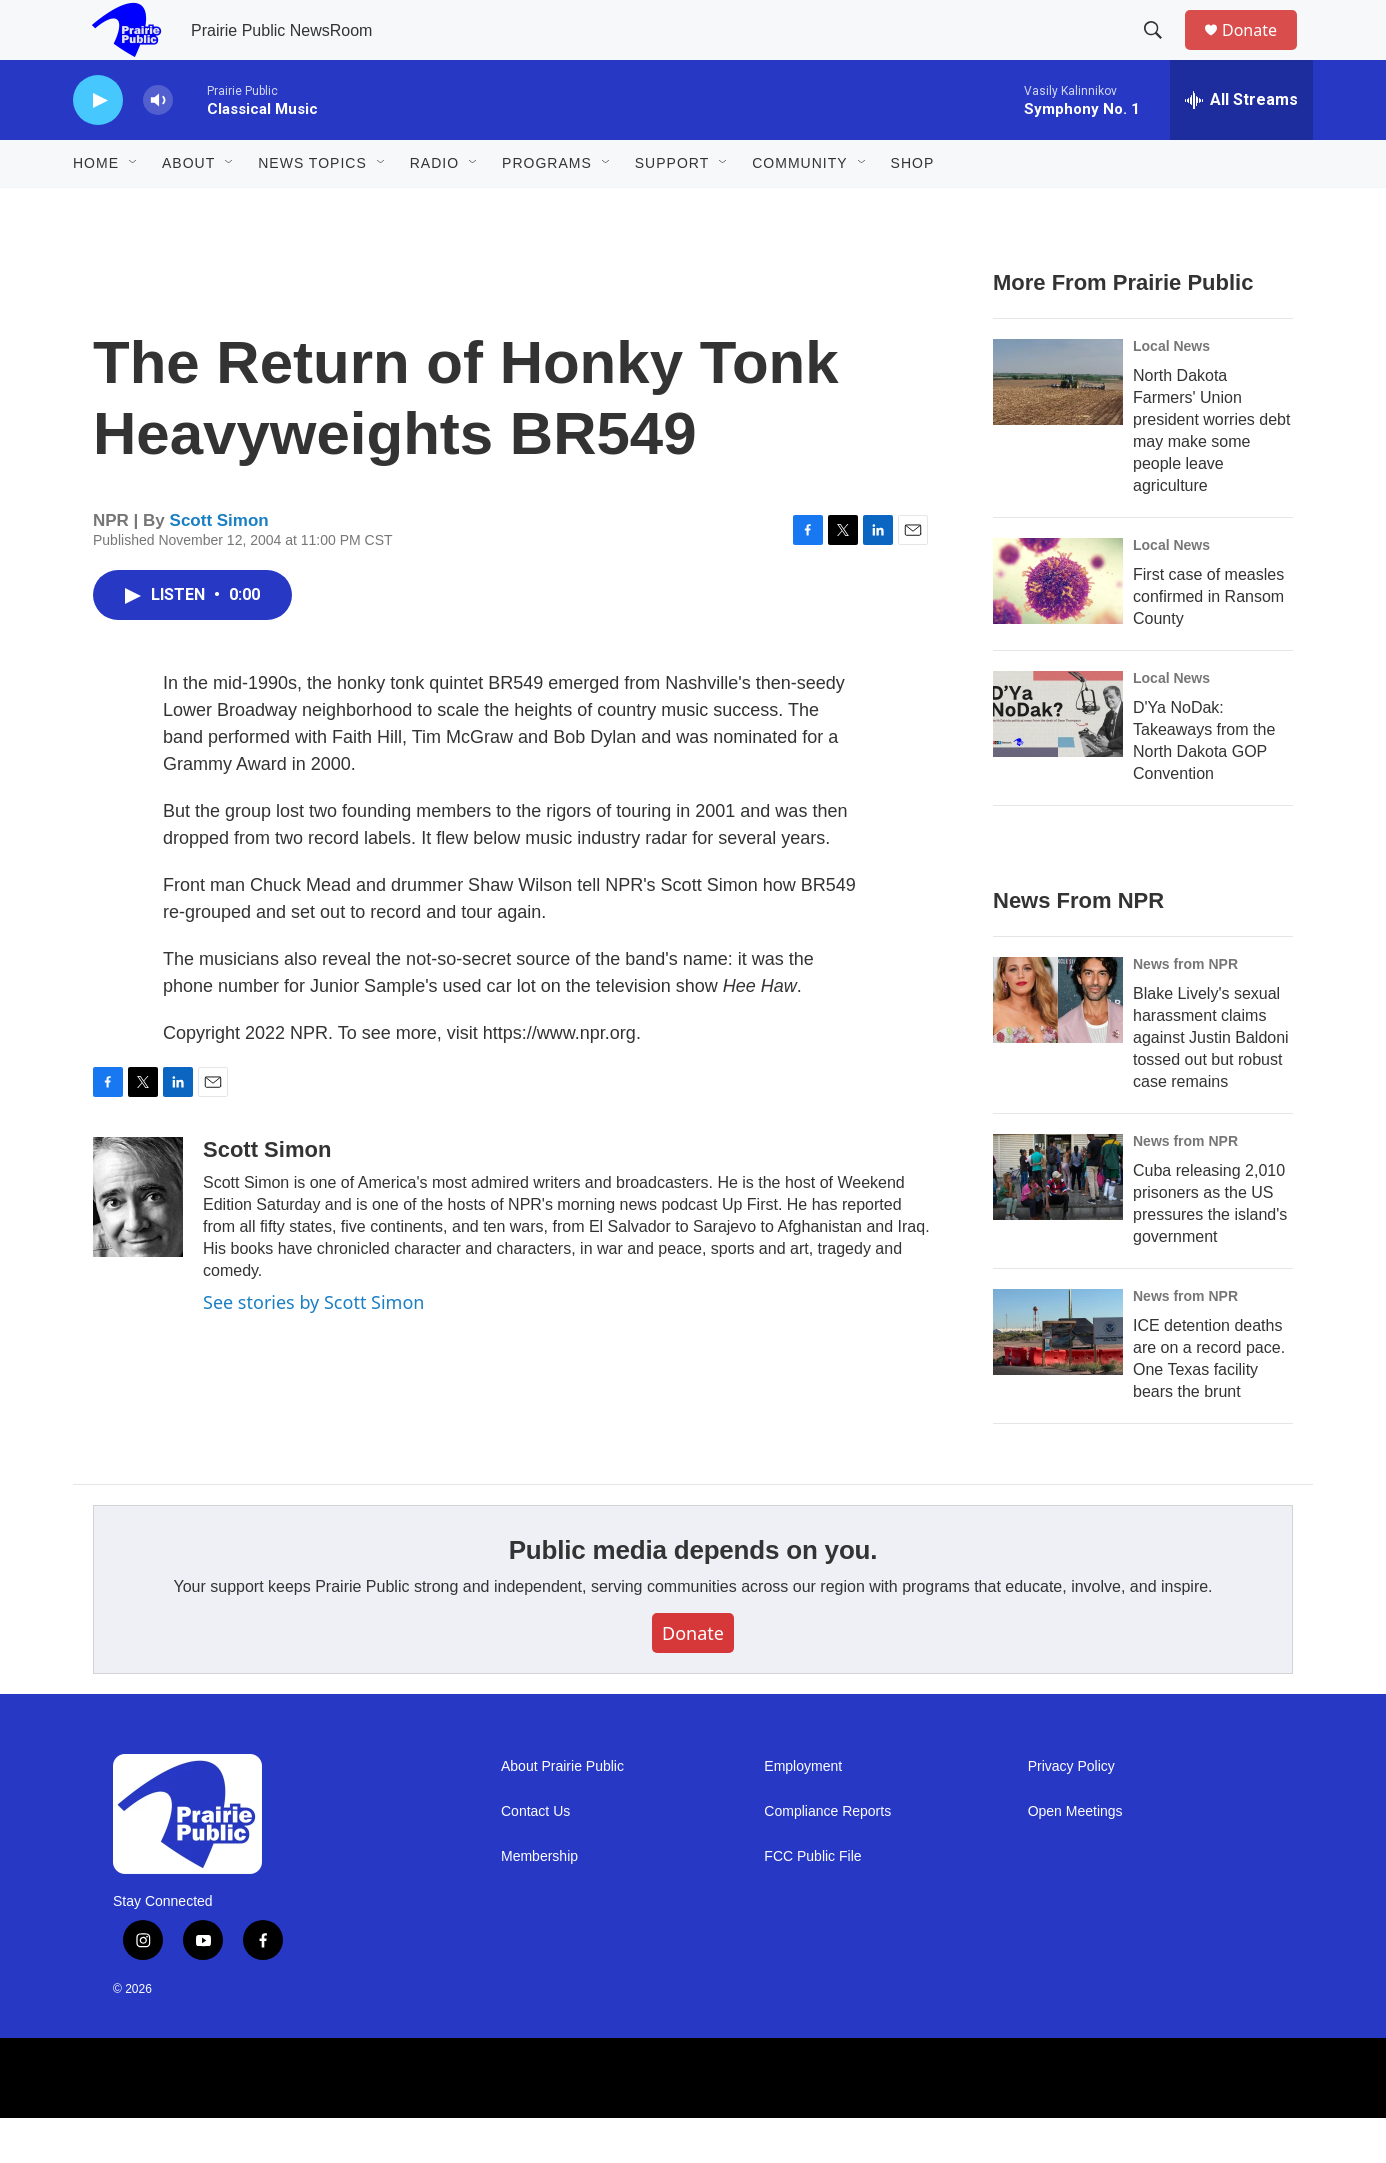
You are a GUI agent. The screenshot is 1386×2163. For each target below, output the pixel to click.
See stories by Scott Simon (313, 1347)
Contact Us (535, 1856)
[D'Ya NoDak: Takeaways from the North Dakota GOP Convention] (1058, 759)
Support (672, 208)
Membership (539, 1901)
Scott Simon (219, 565)
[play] (98, 145)
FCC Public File (812, 1901)
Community (799, 208)
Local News (1171, 391)
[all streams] (1241, 145)
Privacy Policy (1071, 1811)
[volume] (158, 145)
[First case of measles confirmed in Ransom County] (1058, 626)
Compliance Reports (827, 1856)
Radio (434, 208)
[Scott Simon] (138, 1242)
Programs (547, 208)
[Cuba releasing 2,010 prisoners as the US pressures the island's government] (1058, 1222)
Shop (913, 208)
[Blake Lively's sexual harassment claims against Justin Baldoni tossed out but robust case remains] (1058, 1045)
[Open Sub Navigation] (134, 208)
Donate (1262, 52)
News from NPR (1185, 1009)
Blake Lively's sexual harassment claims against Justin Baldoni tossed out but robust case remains (1211, 1082)
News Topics (312, 208)
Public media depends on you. (693, 1595)
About (188, 208)
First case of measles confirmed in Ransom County (1208, 641)
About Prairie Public (562, 1811)
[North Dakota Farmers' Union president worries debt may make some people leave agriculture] (1058, 427)
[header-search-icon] (1162, 53)
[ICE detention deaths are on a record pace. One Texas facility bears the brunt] (1058, 1377)
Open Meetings (1075, 1856)
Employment (803, 1811)
